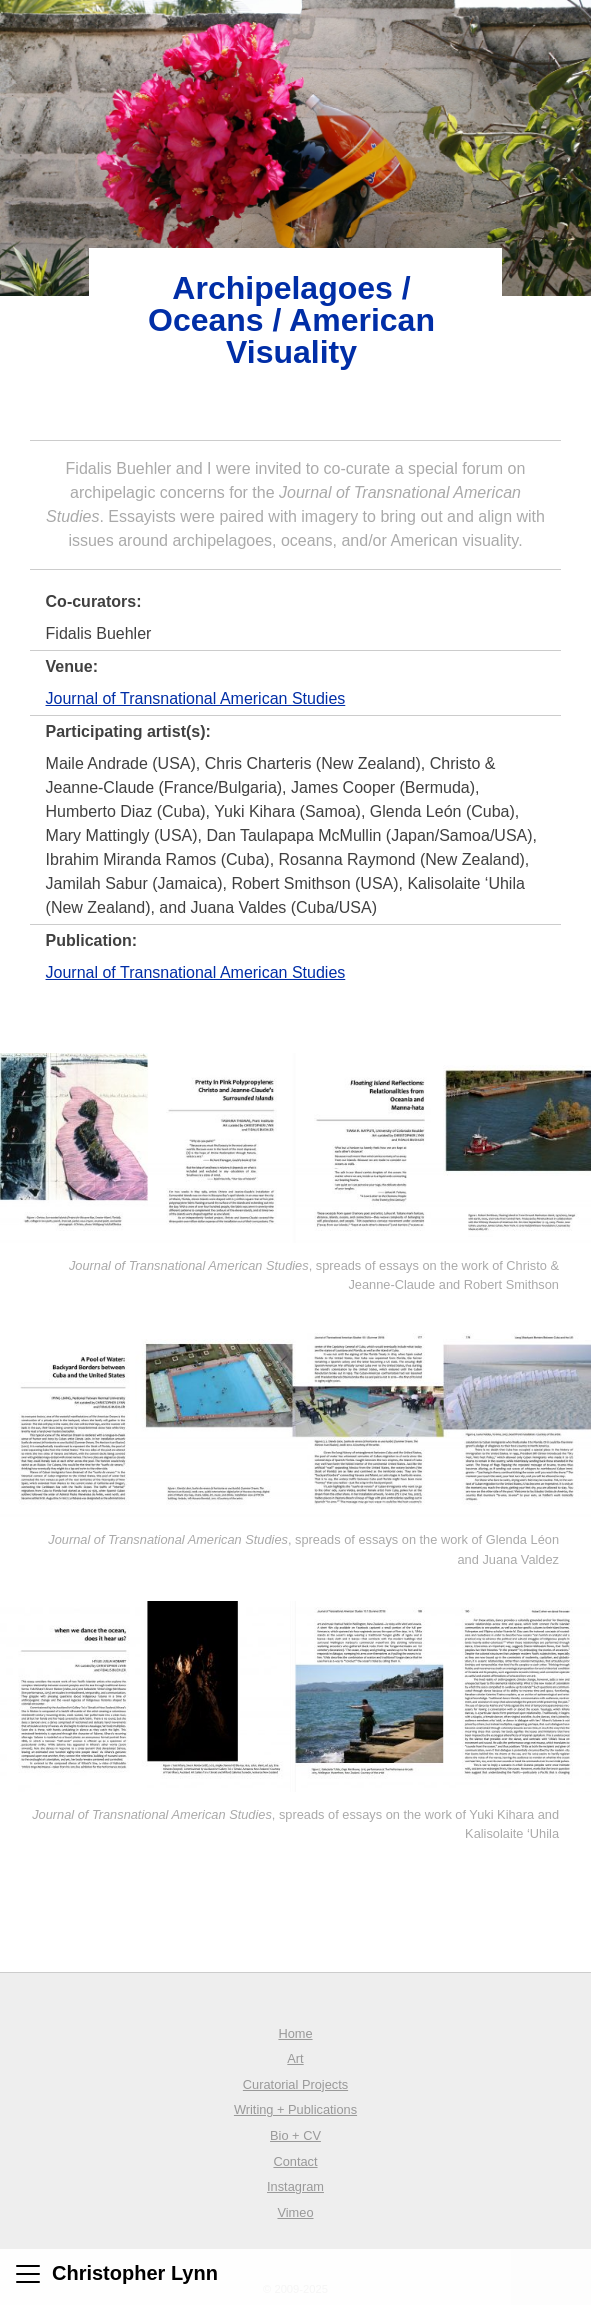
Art (295, 2058)
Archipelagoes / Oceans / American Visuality (291, 320)
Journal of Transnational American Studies (196, 698)
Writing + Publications (295, 2109)
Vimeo (295, 2212)
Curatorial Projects (295, 2084)
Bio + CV (295, 2135)
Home (295, 2033)
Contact (295, 2161)
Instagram (295, 2186)
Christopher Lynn (135, 2273)
